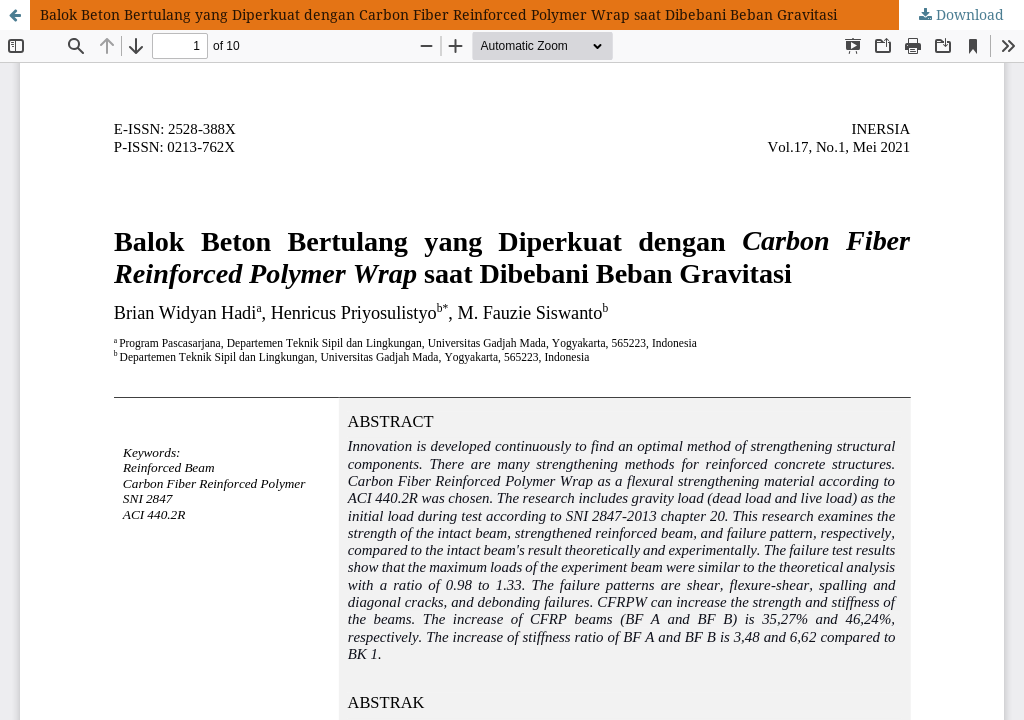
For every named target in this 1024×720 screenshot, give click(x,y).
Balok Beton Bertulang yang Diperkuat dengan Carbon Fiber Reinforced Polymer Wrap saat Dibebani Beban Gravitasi (438, 14)
